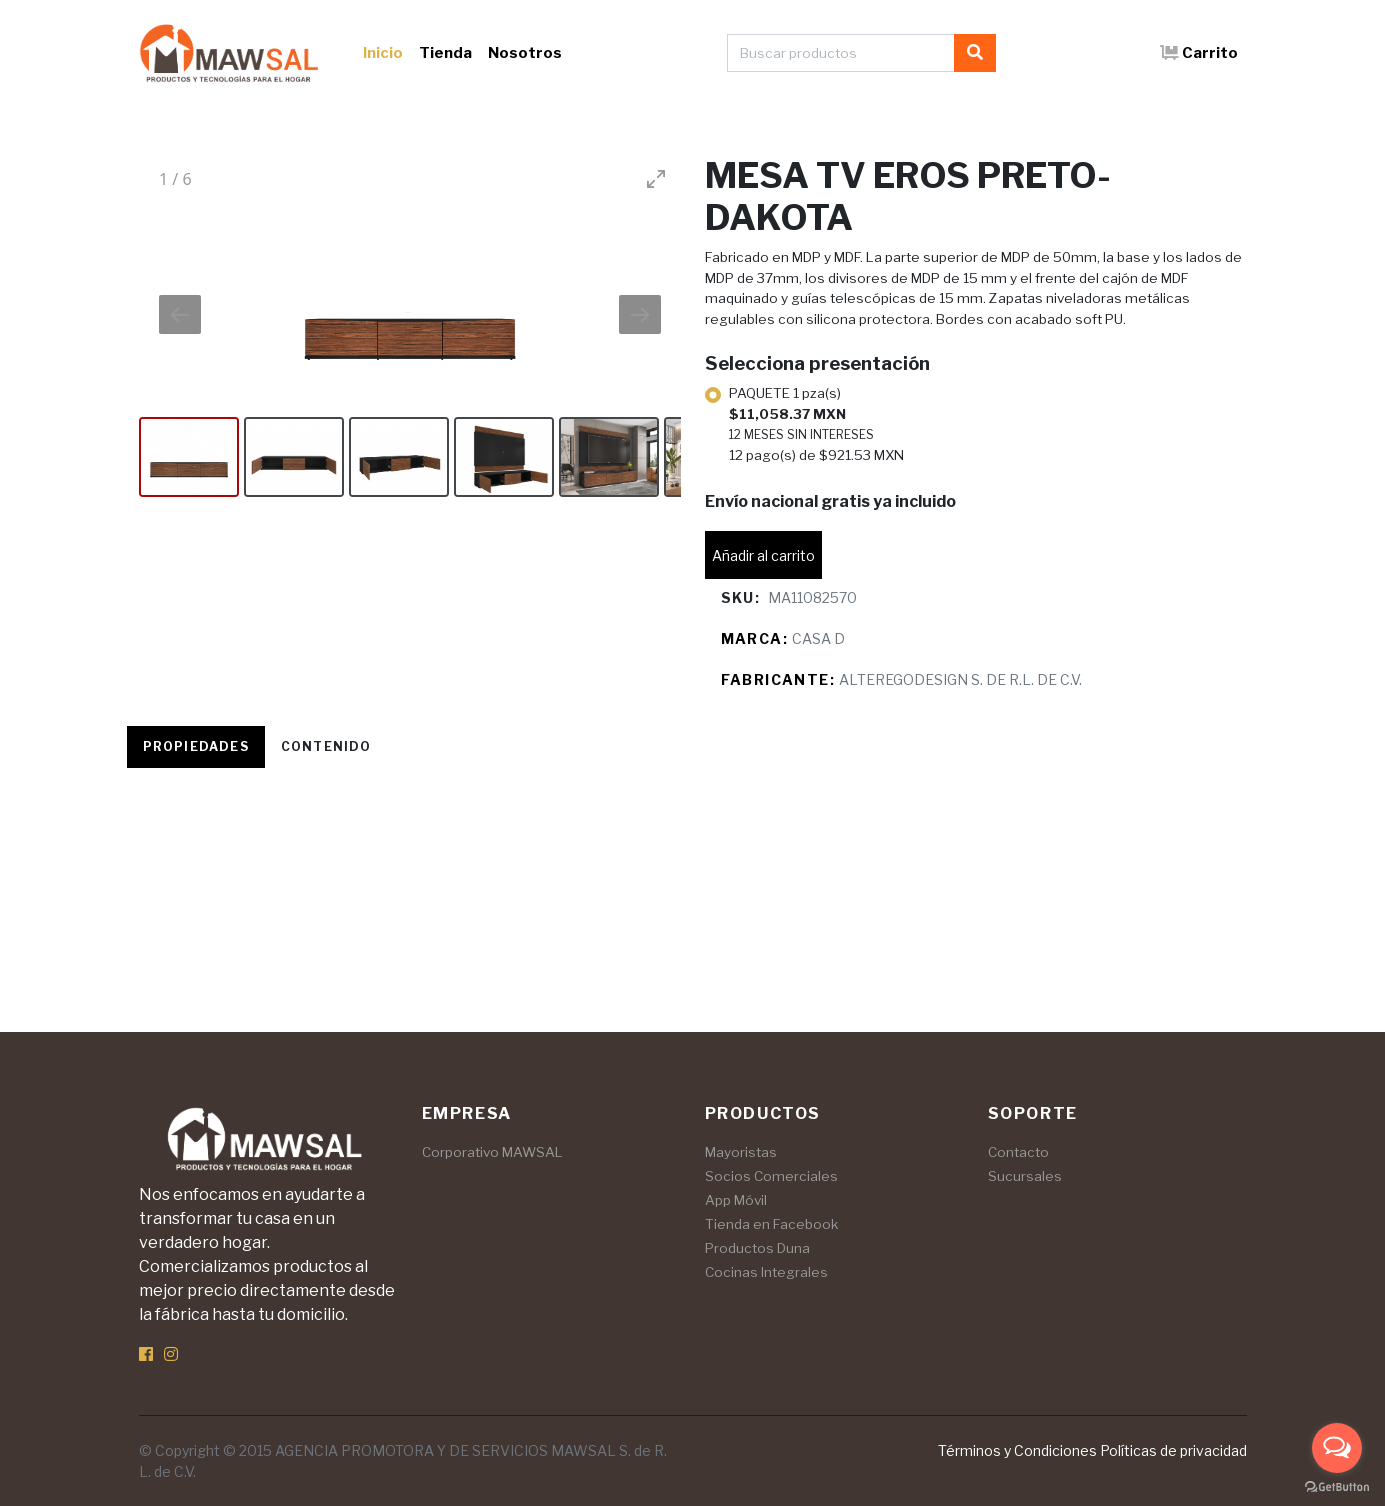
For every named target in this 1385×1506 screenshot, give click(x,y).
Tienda (445, 53)
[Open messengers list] (1337, 1448)
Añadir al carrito (763, 555)
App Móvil (736, 1200)
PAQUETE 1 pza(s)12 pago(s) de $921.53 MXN (816, 424)
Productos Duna (757, 1248)
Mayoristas (741, 1152)
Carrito (1199, 53)
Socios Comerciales (771, 1176)
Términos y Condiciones (1017, 1450)
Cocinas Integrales (766, 1272)
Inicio (383, 53)
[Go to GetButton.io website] (1337, 1486)
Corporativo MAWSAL (492, 1152)
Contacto (1018, 1152)
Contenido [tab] (326, 746)
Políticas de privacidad (1173, 1450)
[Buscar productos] (841, 53)
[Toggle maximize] (656, 178)
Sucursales (1025, 1176)
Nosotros (525, 53)
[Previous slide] (180, 314)
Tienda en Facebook (771, 1224)
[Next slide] (640, 314)
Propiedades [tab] (196, 746)
